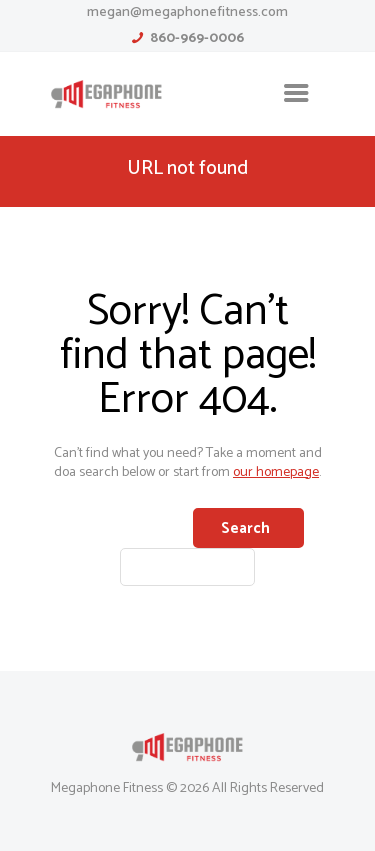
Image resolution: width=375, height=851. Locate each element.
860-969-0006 (197, 38)
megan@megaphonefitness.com (187, 12)
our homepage (276, 472)
